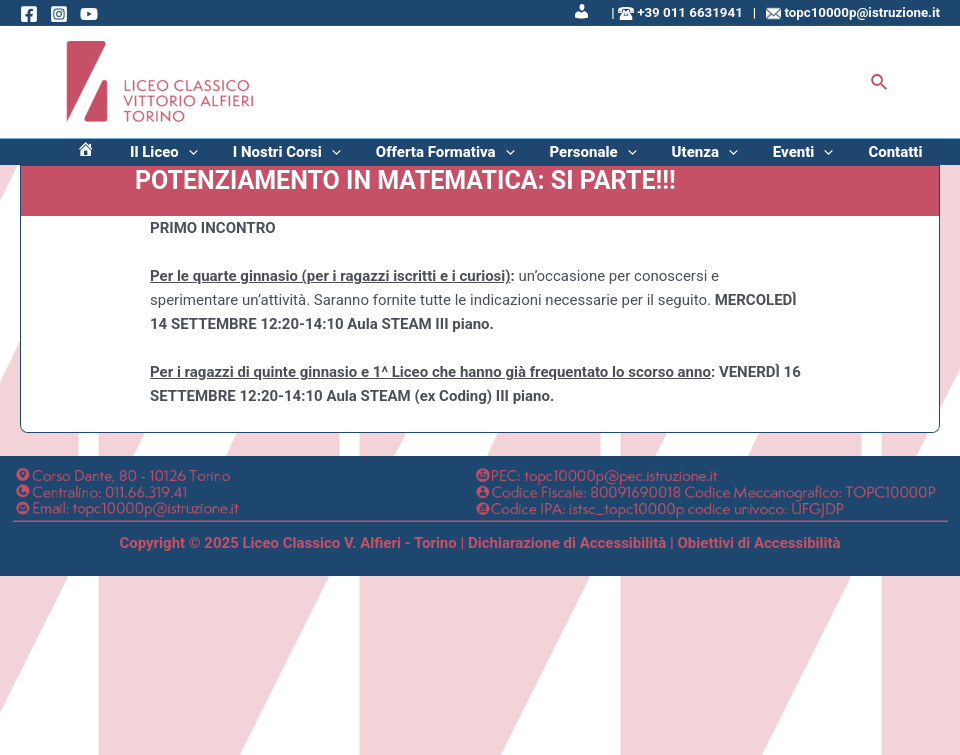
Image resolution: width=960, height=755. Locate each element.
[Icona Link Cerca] (880, 82)
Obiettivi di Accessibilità (759, 557)
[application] (285, 159)
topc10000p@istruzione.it (862, 12)
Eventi (825, 159)
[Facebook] (29, 14)
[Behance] (89, 14)
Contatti (903, 159)
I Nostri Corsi (369, 159)
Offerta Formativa (512, 159)
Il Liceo (261, 159)
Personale (645, 159)
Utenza (742, 159)
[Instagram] (59, 14)
